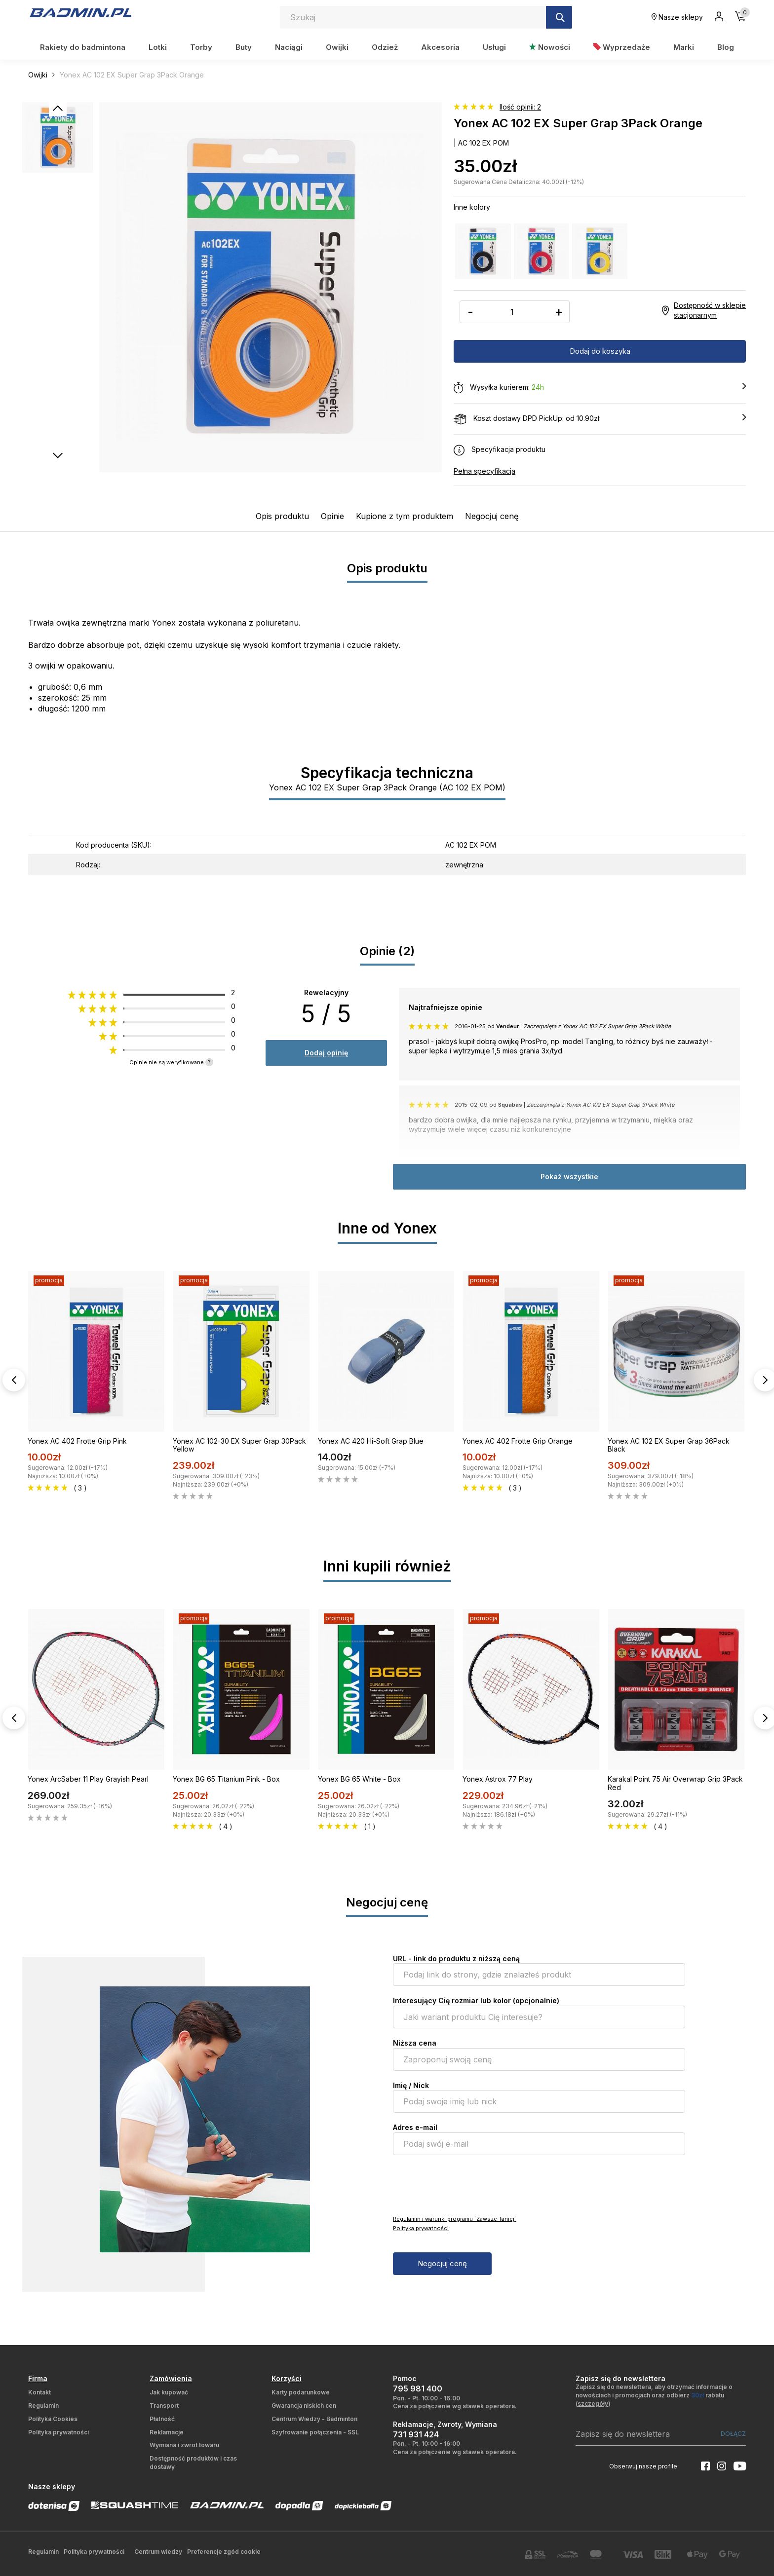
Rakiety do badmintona (82, 47)
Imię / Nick (411, 2085)
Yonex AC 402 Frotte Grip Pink (77, 1441)
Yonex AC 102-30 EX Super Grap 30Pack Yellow (239, 1445)
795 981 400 (417, 2388)
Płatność (162, 2419)
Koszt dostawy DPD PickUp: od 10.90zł (600, 418)
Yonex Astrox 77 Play (498, 1779)
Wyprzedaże (621, 47)
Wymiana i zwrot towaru (184, 2445)
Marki (683, 47)
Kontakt (39, 2392)
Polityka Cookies (52, 2419)
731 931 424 (416, 2434)
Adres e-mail (415, 2127)
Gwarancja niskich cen (303, 2405)
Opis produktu (282, 516)
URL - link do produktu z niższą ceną (456, 1958)
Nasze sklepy (677, 17)
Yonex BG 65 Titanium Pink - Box (226, 1779)
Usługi (494, 47)
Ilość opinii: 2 (520, 107)
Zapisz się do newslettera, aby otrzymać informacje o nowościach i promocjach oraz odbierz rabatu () (654, 2395)
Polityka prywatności (421, 2228)
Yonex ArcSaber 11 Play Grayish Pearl (88, 1779)
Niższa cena (414, 2043)
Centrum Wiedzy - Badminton (314, 2419)
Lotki (158, 47)
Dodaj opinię (326, 1052)
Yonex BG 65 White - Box (359, 1779)
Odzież (385, 47)
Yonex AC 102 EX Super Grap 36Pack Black (669, 1445)
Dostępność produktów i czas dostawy (193, 2462)
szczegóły (593, 2403)
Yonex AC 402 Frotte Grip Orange (518, 1441)
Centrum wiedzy (158, 2551)
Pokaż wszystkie (569, 1176)
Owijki (337, 47)
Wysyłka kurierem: (600, 387)
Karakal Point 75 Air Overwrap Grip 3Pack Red (675, 1783)
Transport (164, 2405)
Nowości (549, 47)
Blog (725, 47)
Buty (243, 47)
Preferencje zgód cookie (224, 2551)
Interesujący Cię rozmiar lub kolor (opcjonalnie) (476, 2000)
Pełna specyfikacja (484, 471)
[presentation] (468, 2184)
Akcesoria (440, 47)
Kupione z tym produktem (404, 516)
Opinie (332, 516)
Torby (201, 47)
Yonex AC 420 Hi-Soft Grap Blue (371, 1441)
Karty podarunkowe (300, 2392)
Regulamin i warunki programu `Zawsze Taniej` (454, 2218)
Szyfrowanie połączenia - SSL (315, 2432)
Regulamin (43, 2405)
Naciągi (289, 47)
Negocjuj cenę (491, 516)
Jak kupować (169, 2392)
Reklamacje (167, 2432)
